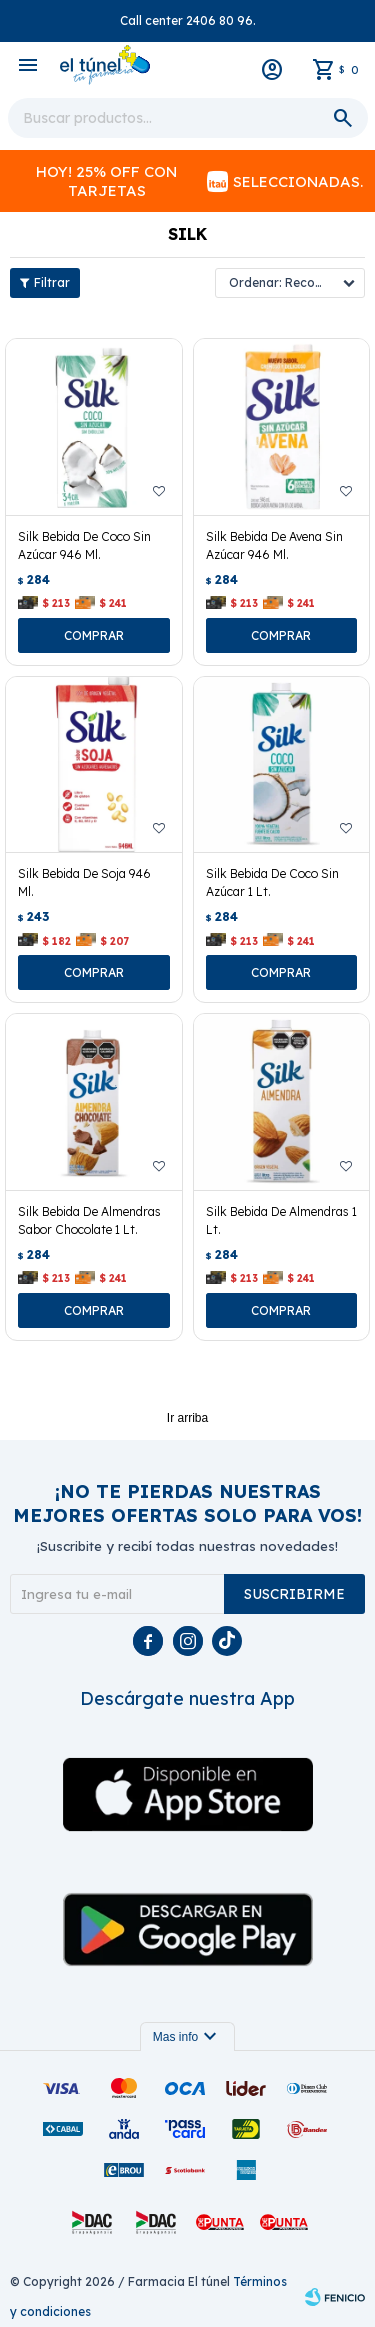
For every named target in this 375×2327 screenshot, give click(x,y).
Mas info (187, 2037)
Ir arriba (187, 1418)
